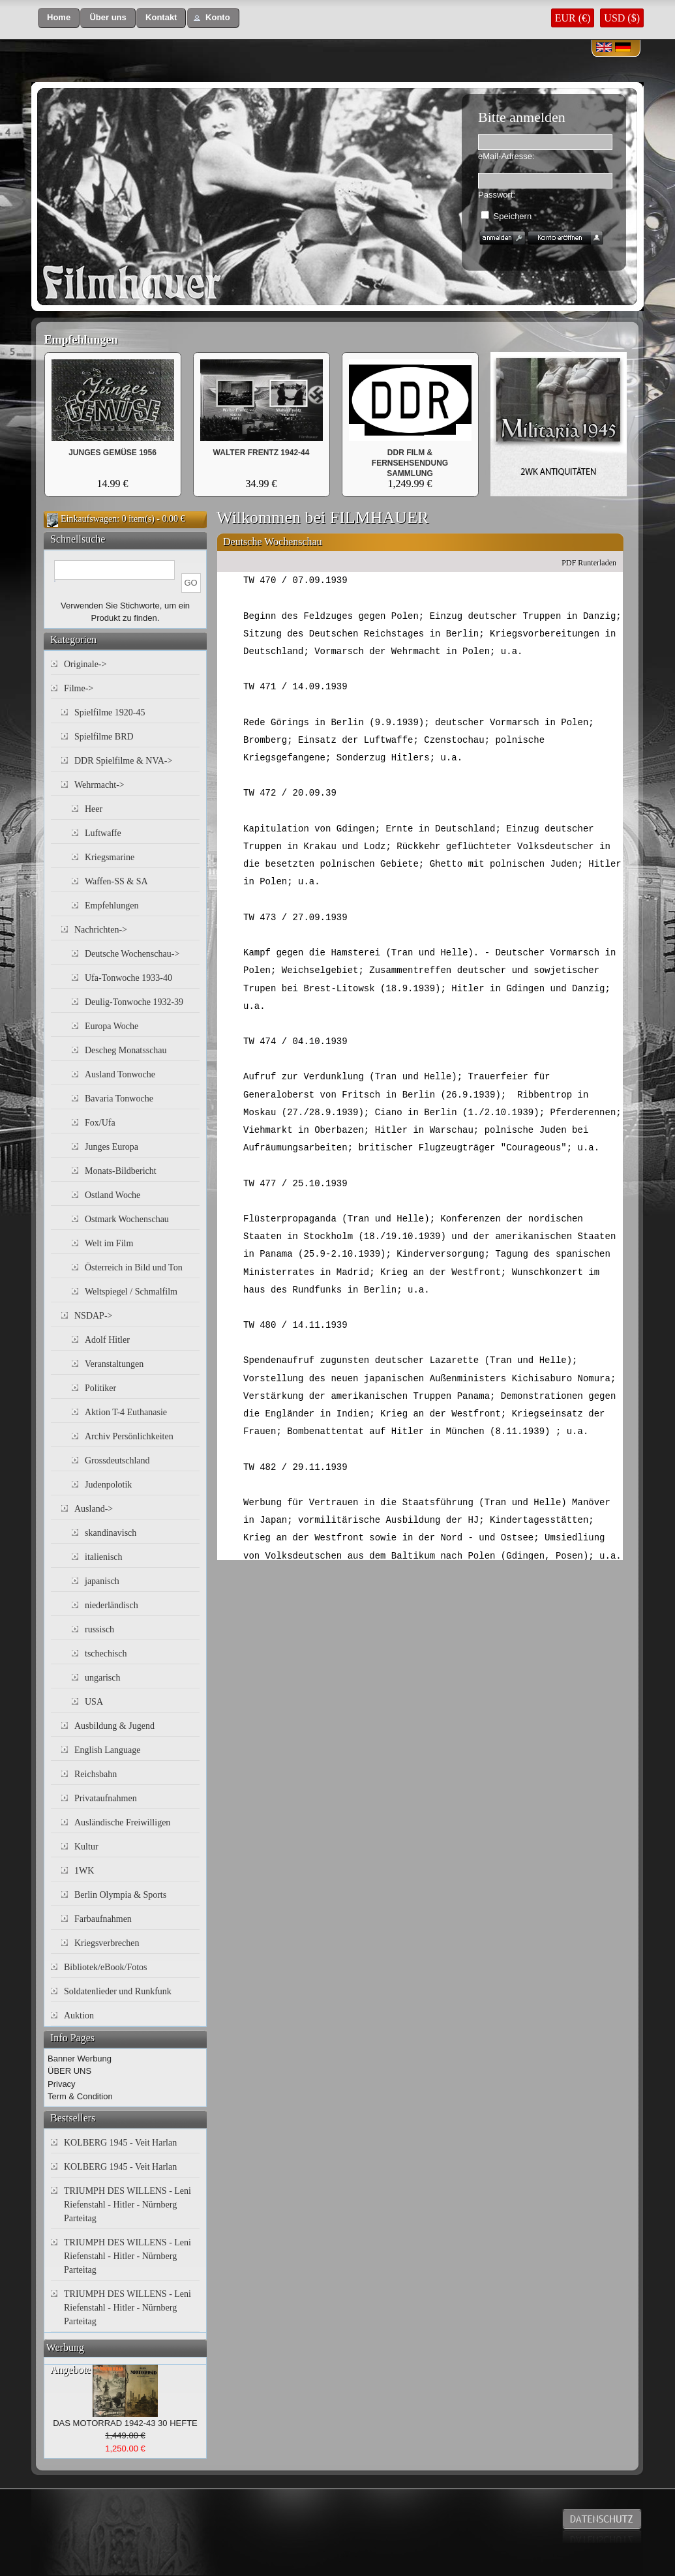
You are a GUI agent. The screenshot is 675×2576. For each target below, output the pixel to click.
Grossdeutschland (117, 1460)
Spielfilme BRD (104, 736)
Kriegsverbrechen (107, 1943)
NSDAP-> (93, 1316)
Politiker (100, 1388)
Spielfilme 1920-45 (109, 712)
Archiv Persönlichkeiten (129, 1436)
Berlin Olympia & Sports (120, 1895)
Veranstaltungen (114, 1364)
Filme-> (78, 688)
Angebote (70, 2369)
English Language (107, 1750)
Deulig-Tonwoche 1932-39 (134, 1002)
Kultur (86, 1846)
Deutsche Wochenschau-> (132, 954)
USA (94, 1702)
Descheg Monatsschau (126, 1050)
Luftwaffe (103, 833)
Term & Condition (80, 2096)
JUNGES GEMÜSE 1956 (112, 452)
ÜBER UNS (69, 2071)
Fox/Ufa (100, 1123)
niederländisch (111, 1605)
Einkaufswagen (89, 519)
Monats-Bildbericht (121, 1171)
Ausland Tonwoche (120, 1074)
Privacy (62, 2084)
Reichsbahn (95, 1774)
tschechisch (106, 1653)
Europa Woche (111, 1026)
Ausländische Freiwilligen (122, 1822)
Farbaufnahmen (103, 1919)
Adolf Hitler (107, 1340)
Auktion (79, 2015)
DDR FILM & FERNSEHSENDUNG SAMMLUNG (410, 463)
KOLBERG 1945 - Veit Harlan (120, 2143)
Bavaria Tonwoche (119, 1098)
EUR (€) (573, 17)
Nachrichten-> (100, 930)
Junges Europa (111, 1147)
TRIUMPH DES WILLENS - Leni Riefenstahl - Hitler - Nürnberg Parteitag (127, 2204)
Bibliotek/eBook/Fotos (105, 1967)
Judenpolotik (108, 1485)
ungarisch (102, 1678)
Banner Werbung (80, 2058)
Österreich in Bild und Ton (134, 1267)
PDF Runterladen (589, 562)
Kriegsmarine (109, 857)
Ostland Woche (112, 1195)
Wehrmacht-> (99, 785)
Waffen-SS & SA (116, 881)
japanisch (102, 1581)
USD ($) (622, 17)
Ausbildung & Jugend (114, 1726)
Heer (93, 809)
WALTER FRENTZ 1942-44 (261, 452)
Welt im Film (109, 1243)
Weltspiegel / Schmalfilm (131, 1291)
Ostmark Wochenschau (127, 1219)
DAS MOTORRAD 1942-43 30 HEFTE (125, 2423)
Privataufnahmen (105, 1798)
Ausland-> (93, 1509)
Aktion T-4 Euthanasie (126, 1412)
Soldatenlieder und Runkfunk (118, 1991)
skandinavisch (110, 1533)
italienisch (104, 1557)
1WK (84, 1871)
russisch (99, 1629)
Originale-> (85, 664)
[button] (59, 18)
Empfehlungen (81, 339)
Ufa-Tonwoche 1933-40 (128, 978)
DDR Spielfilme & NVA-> (123, 761)
